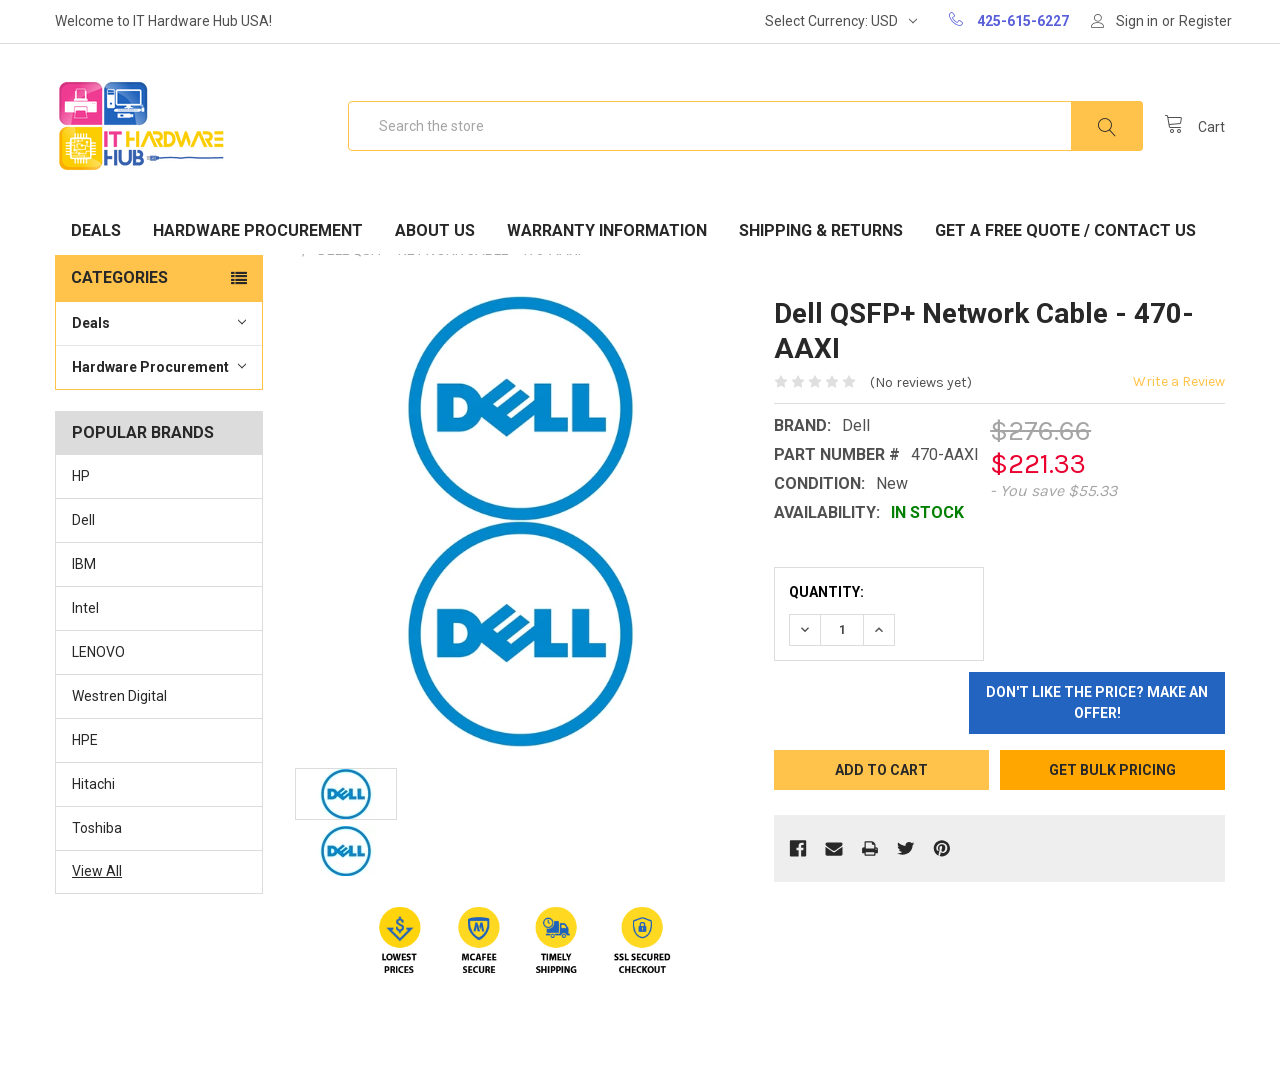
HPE (85, 740)
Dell (83, 520)
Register (1205, 21)
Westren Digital (119, 696)
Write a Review (1179, 381)
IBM (84, 564)
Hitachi (93, 784)
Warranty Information (607, 230)
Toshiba (97, 828)
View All (97, 871)
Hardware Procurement (258, 230)
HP (81, 476)
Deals (96, 230)
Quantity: (826, 592)
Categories (119, 277)
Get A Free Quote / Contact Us (1065, 230)
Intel (85, 608)
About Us (435, 230)
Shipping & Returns (821, 230)
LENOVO (98, 652)
